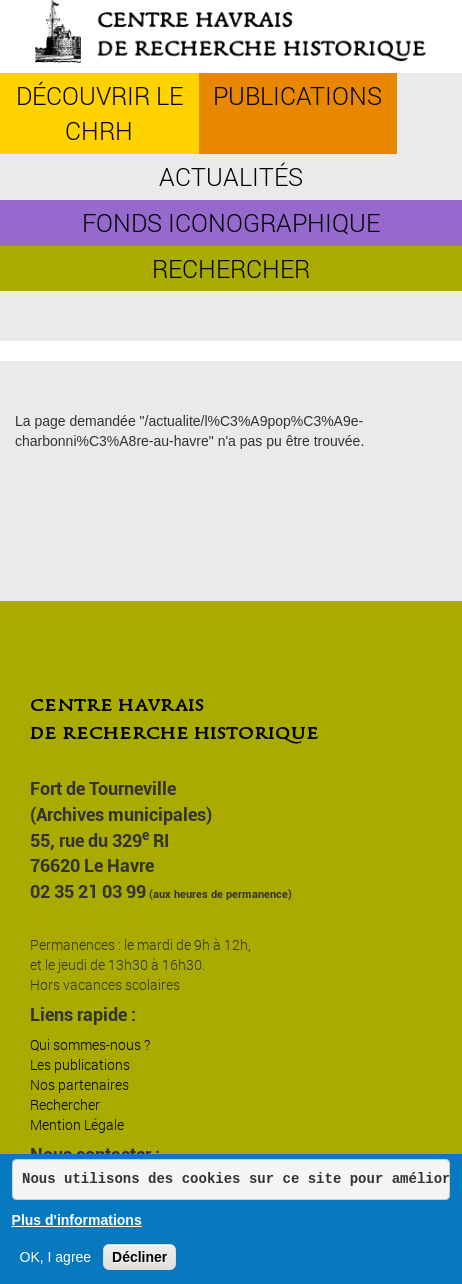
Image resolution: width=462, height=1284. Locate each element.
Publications (297, 95)
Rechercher (231, 268)
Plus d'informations (77, 1220)
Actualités (231, 176)
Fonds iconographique (231, 222)
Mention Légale (77, 1124)
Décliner (139, 1257)
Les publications (80, 1064)
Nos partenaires (79, 1084)
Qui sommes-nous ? (90, 1044)
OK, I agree (56, 1257)
